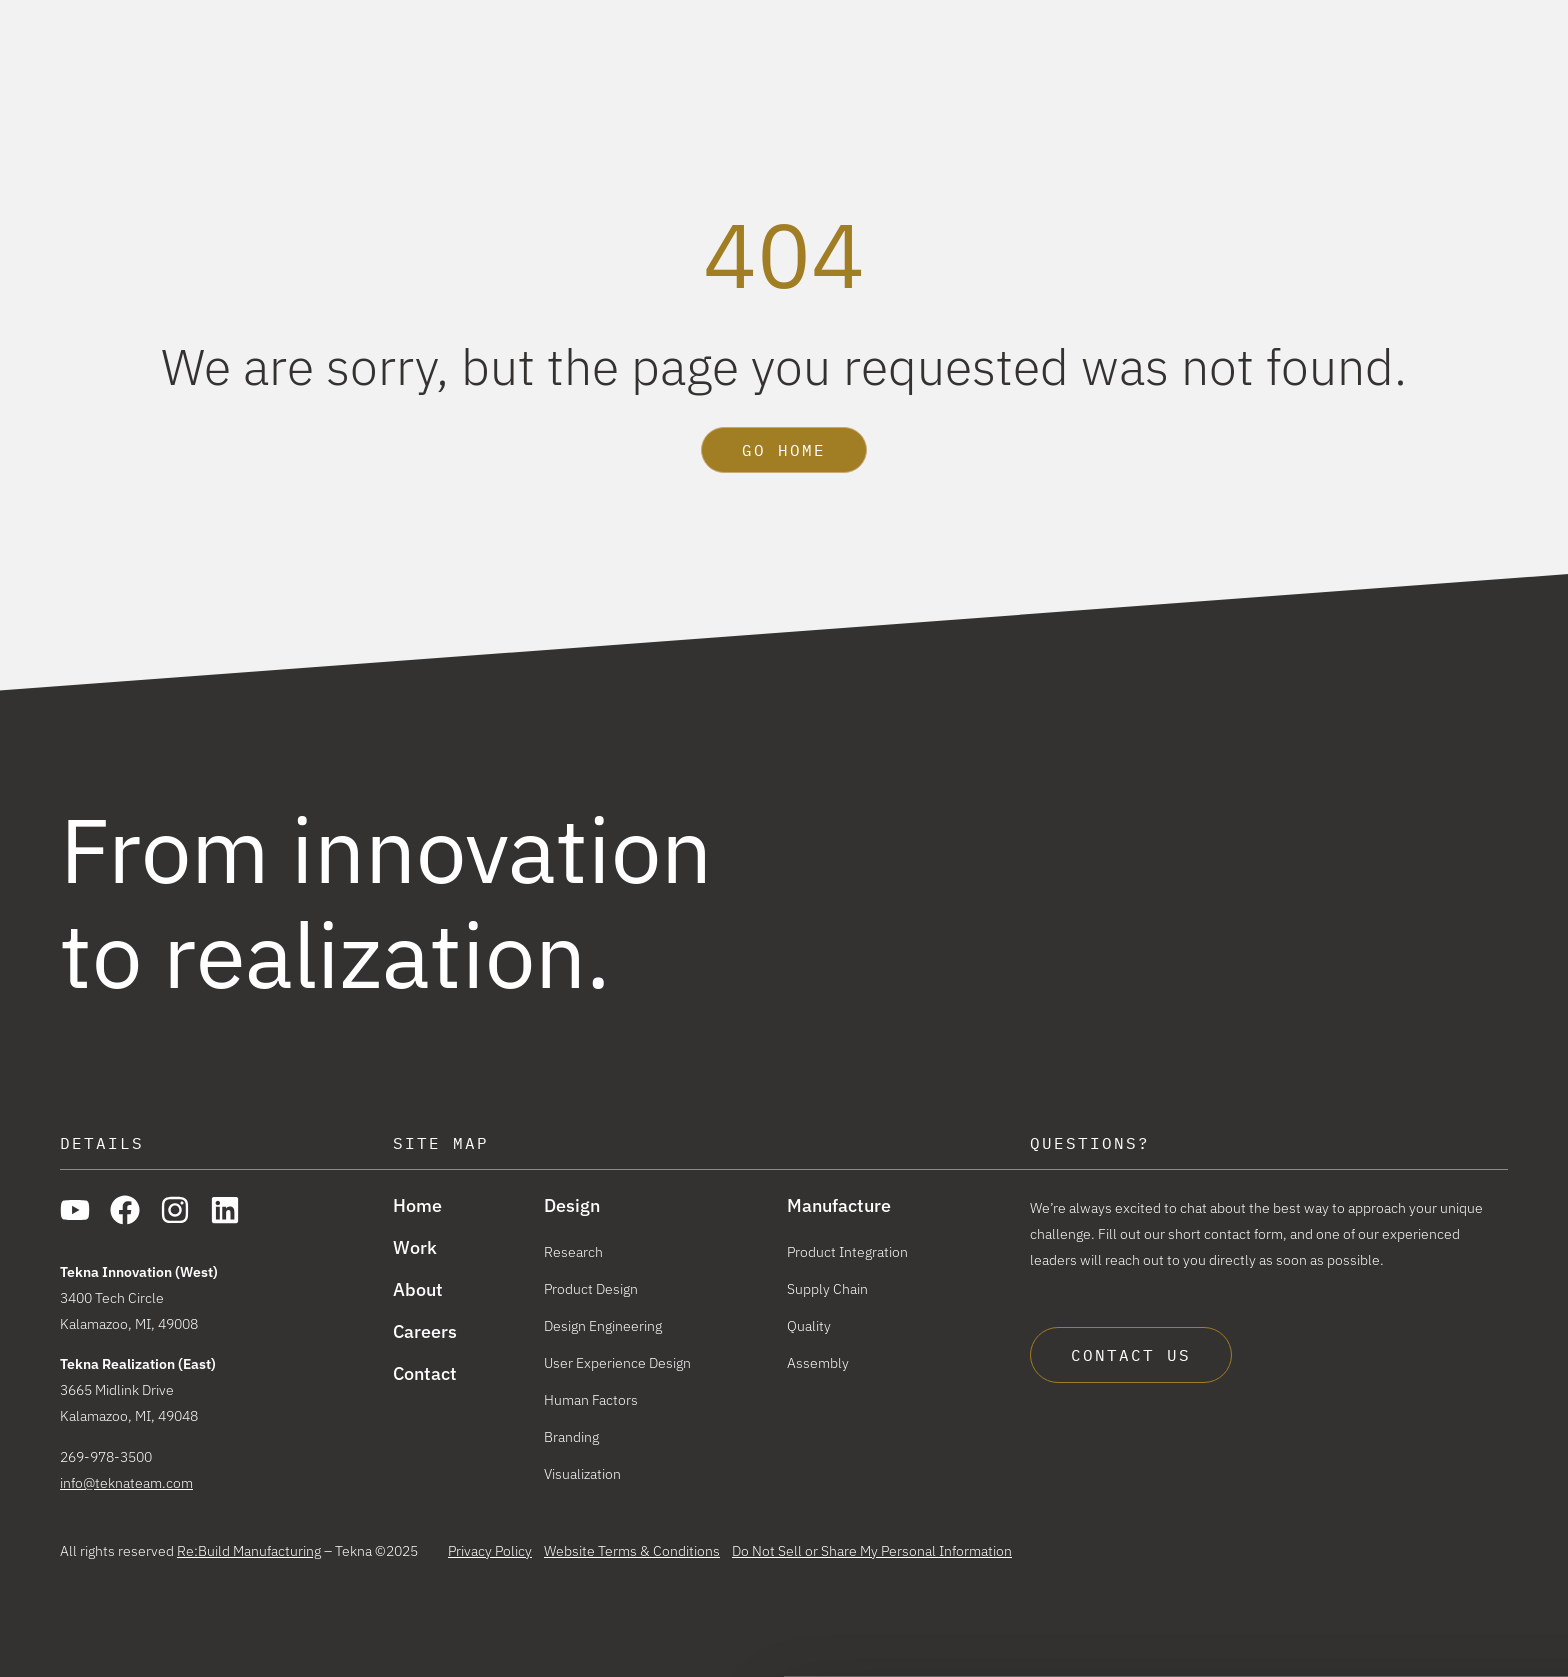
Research (573, 1252)
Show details (298, 1639)
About (1295, 69)
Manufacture (1082, 69)
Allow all (1401, 1560)
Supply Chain (827, 1289)
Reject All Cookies (1400, 1618)
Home (417, 1206)
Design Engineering (603, 1326)
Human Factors (591, 1400)
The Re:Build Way (1351, 17)
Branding (571, 1437)
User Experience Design (617, 1363)
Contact (425, 1374)
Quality (809, 1326)
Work (1203, 69)
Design (941, 69)
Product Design (591, 1289)
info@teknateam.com (126, 1483)
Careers (1479, 17)
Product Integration (847, 1252)
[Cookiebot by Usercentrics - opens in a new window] (129, 1640)
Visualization (582, 1474)
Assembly (818, 1363)
